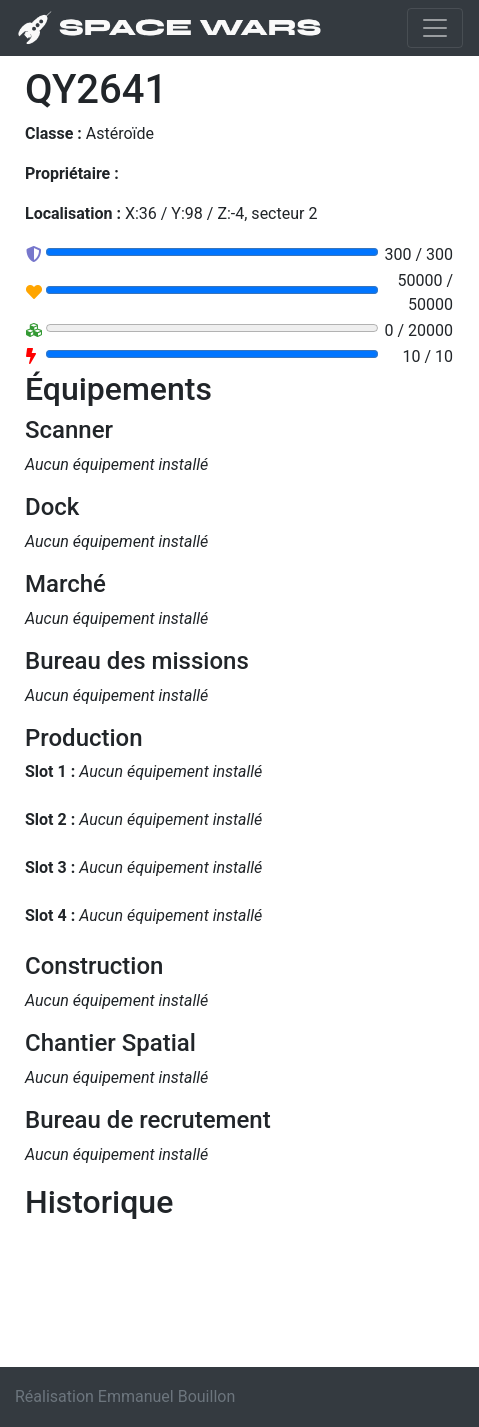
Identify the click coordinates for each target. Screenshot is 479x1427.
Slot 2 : (50, 819)
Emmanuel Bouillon (166, 1396)
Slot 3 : (50, 867)
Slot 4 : (50, 915)
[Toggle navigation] (435, 28)
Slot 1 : (50, 771)
